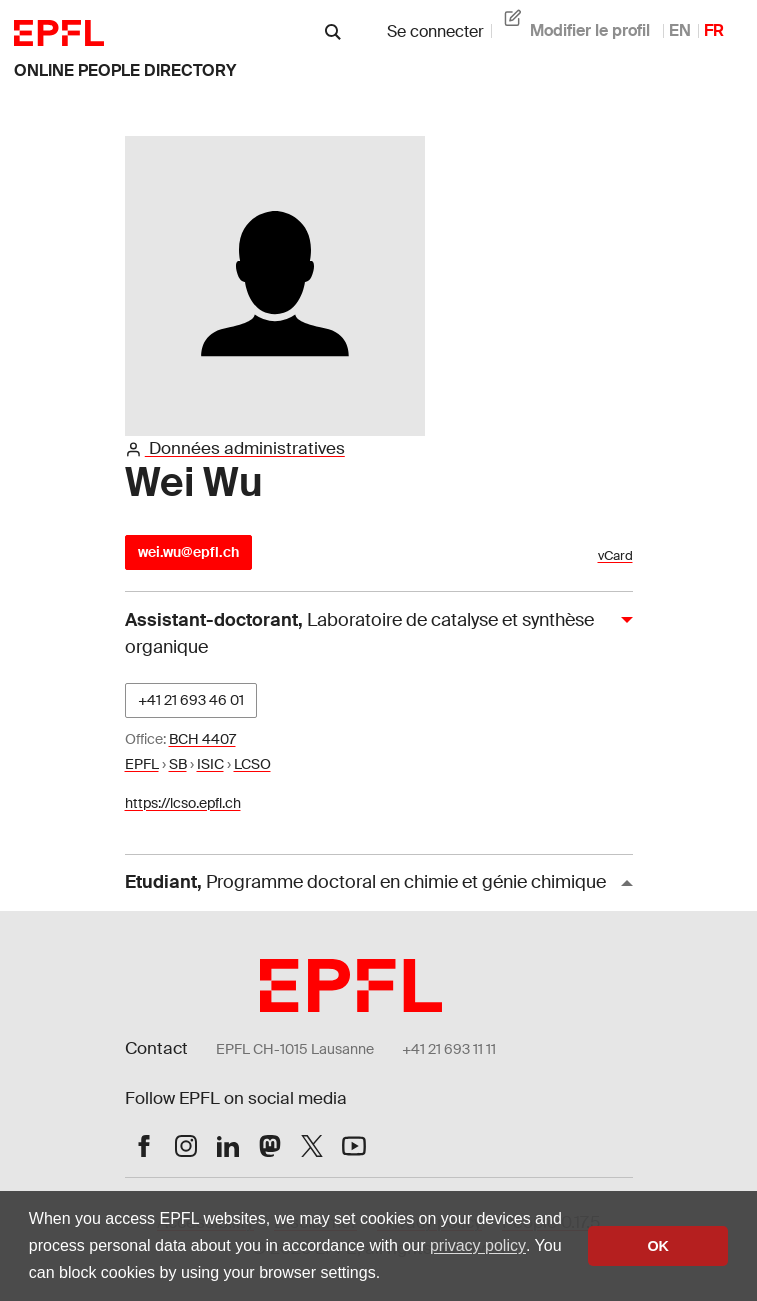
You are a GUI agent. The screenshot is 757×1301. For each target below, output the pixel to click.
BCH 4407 (202, 739)
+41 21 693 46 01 (191, 700)
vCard (615, 556)
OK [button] (658, 1246)
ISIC (210, 764)
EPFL (142, 764)
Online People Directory (125, 70)
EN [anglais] (680, 30)
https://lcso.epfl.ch (183, 803)
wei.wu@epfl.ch (188, 552)
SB (178, 764)
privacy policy (478, 1245)
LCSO (252, 764)
